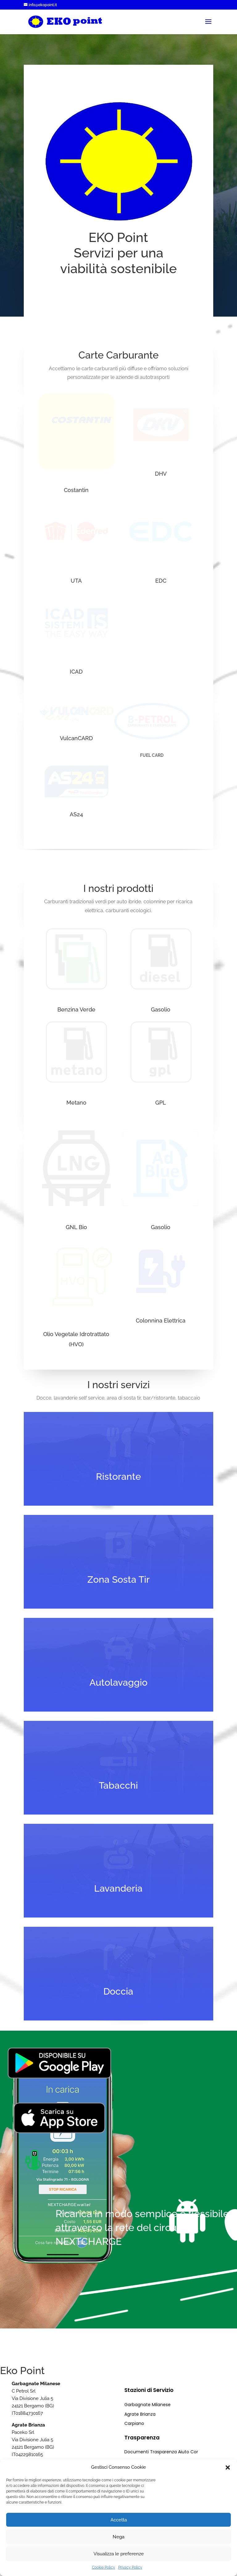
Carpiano (134, 2423)
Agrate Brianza (140, 2414)
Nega (118, 2537)
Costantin (76, 490)
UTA (76, 580)
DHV (161, 473)
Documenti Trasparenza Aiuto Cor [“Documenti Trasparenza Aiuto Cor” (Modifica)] (161, 2452)
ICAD (76, 671)
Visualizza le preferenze (119, 2554)
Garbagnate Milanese (147, 2405)
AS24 (76, 814)
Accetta (118, 2520)
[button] (228, 2467)
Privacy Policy (130, 2567)
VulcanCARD (76, 738)
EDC (160, 580)
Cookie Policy (103, 2567)
